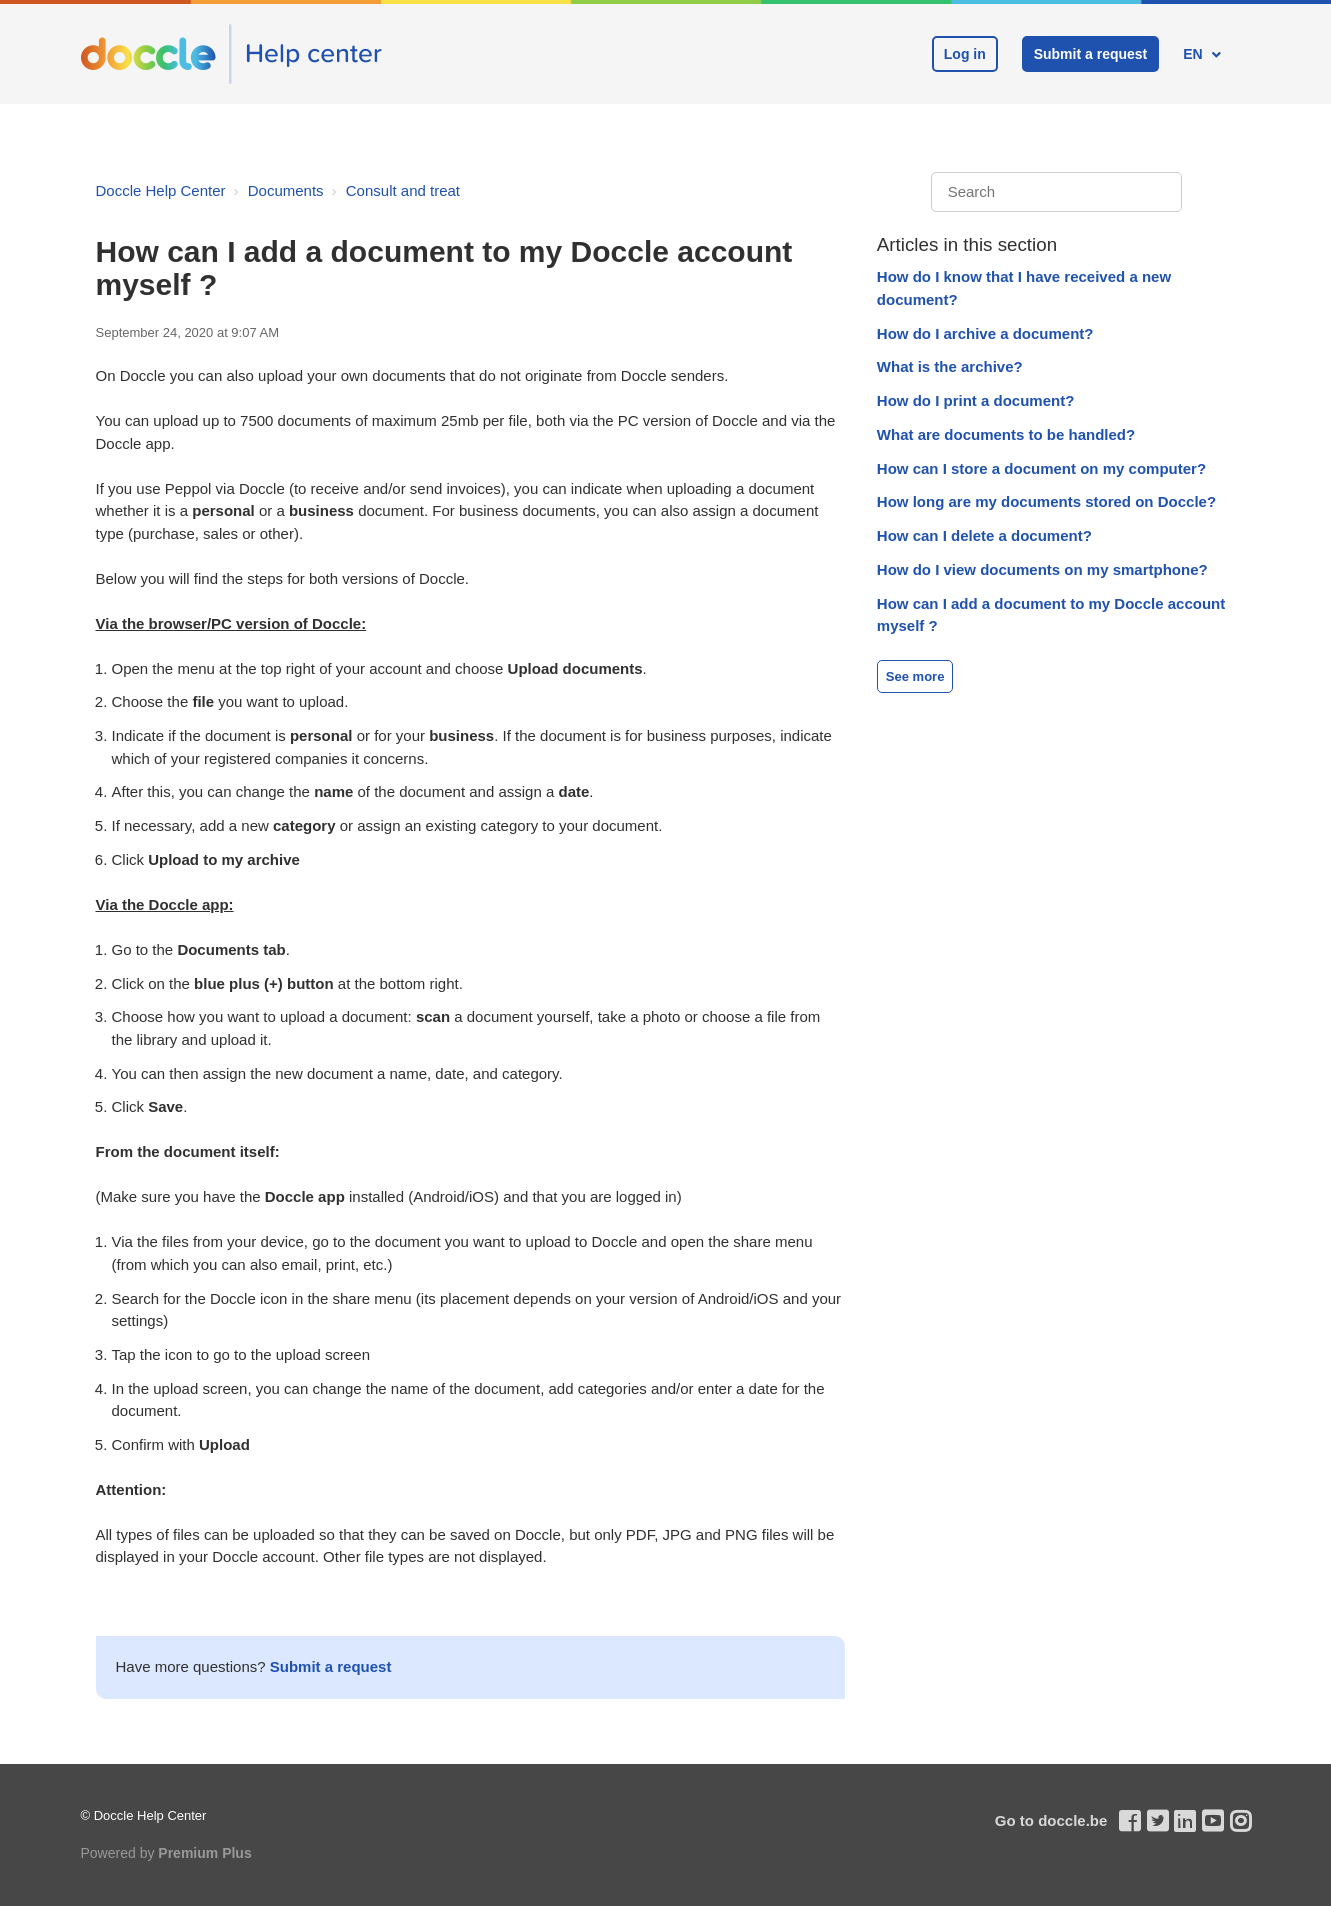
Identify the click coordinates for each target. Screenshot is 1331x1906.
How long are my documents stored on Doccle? (1046, 501)
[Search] (1056, 192)
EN (1194, 54)
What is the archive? (950, 366)
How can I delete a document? (984, 535)
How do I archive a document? (985, 333)
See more (915, 676)
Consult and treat (403, 190)
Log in (965, 54)
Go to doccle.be (1051, 1820)
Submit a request (1091, 54)
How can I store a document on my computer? (1041, 468)
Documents (286, 190)
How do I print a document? (976, 400)
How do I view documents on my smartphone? (1042, 569)
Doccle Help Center (161, 190)
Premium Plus (204, 1853)
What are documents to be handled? (1006, 434)
